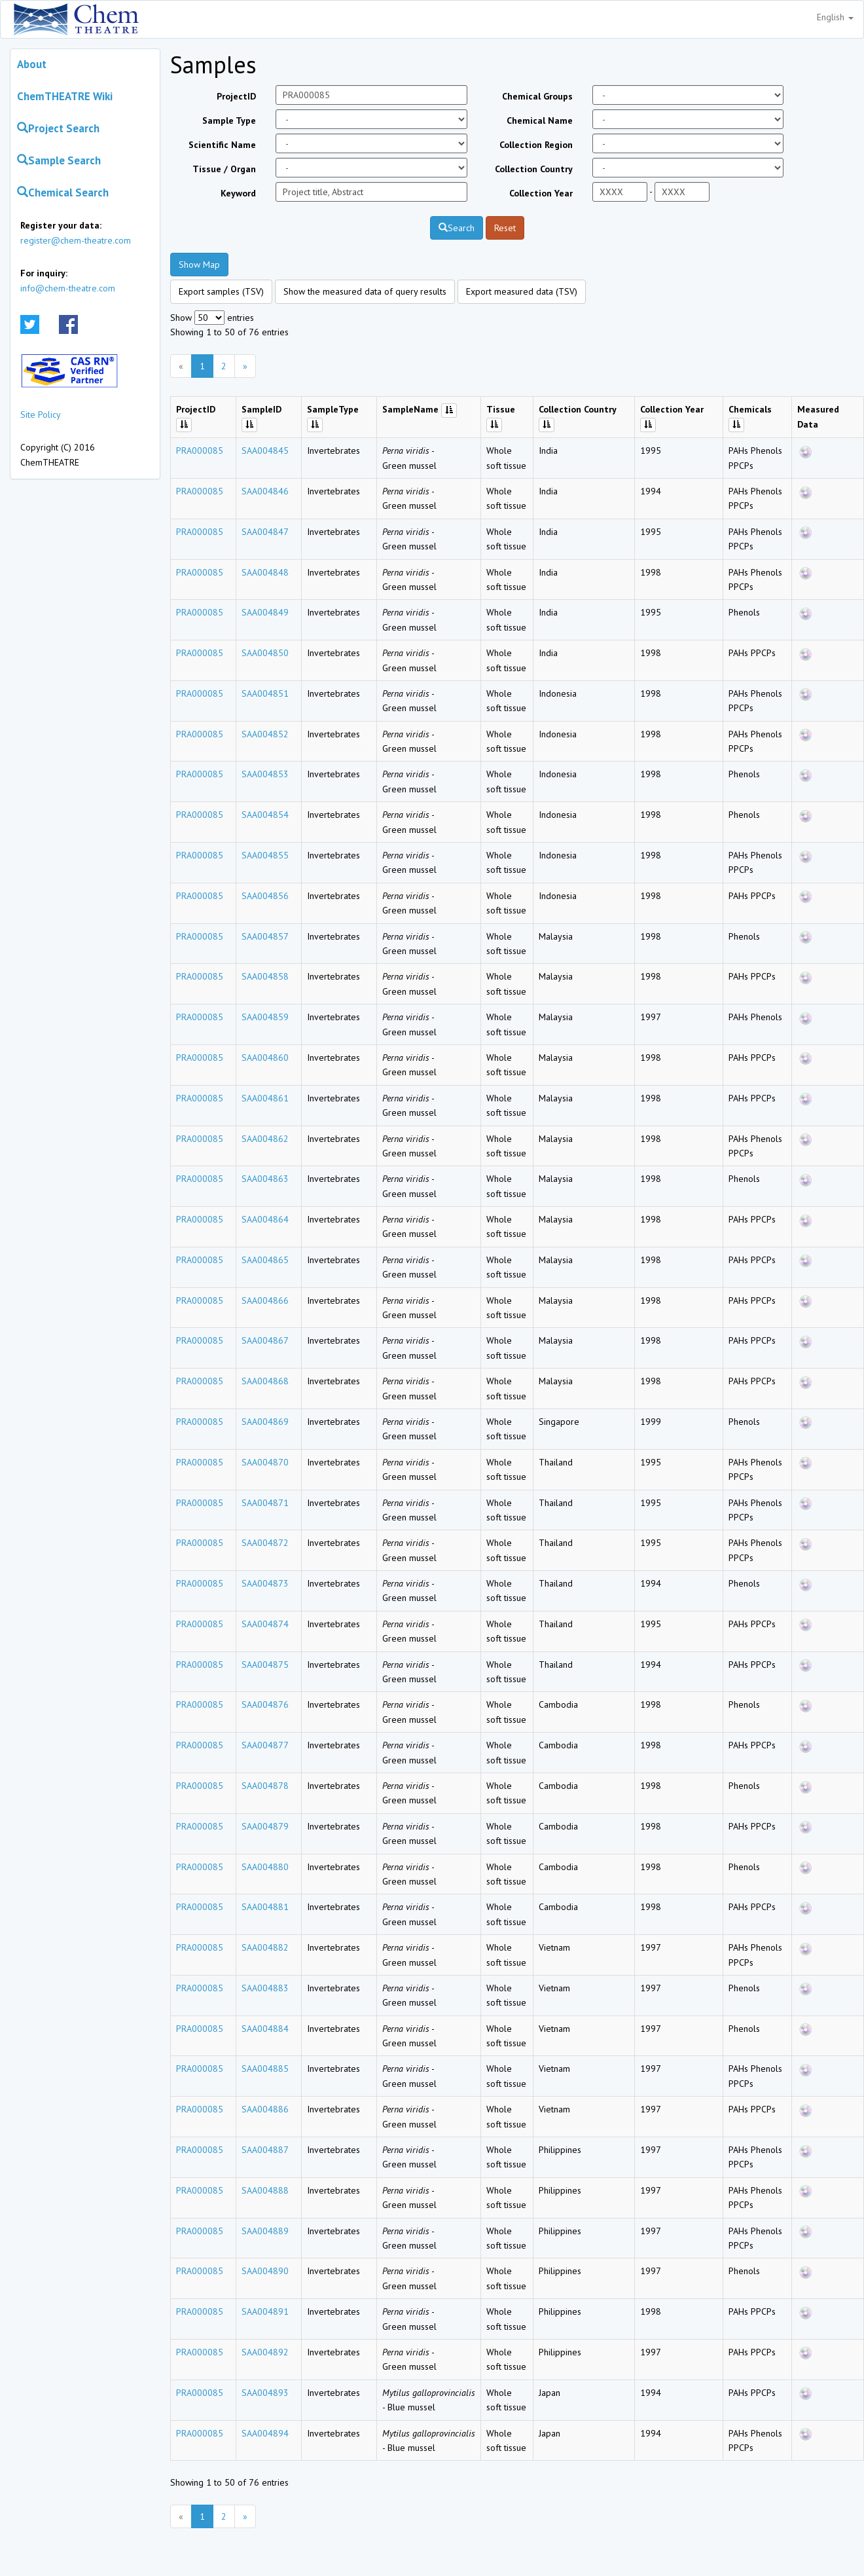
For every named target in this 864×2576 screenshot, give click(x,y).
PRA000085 (199, 450)
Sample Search (59, 160)
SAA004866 (265, 1300)
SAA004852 (265, 734)
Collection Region (536, 145)
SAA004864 (265, 1219)
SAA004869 (265, 1421)
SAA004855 (265, 855)
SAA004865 (265, 1260)
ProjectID (236, 96)
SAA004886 (265, 2109)
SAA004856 (265, 896)
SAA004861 (265, 1098)
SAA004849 (265, 612)
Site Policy (40, 414)
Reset (505, 228)
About (31, 64)
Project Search (58, 128)
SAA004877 (265, 1745)
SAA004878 (265, 1786)
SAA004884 (265, 2028)
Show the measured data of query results (364, 291)
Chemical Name (540, 120)
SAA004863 (265, 1179)
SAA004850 (265, 653)
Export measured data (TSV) (521, 291)
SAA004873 (265, 1583)
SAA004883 (265, 1988)
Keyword (238, 193)
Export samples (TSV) (221, 291)
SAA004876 (265, 1704)
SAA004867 (265, 1340)
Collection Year (541, 193)
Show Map (199, 264)
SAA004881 (265, 1907)
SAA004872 (265, 1543)
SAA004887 (265, 2150)
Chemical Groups (537, 96)
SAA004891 (265, 2311)
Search (457, 228)
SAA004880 (265, 1867)
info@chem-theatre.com (67, 288)
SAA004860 (265, 1057)
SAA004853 (265, 774)
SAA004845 (265, 450)
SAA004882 (265, 1947)
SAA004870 (265, 1462)
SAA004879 (265, 1826)
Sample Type (229, 120)
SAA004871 (265, 1503)
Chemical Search (63, 192)
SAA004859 (265, 1017)
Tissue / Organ (224, 169)
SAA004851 (265, 693)
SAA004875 (265, 1664)
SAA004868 (265, 1381)
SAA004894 (265, 2433)
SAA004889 (265, 2231)
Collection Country (534, 169)
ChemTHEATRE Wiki (65, 96)
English (835, 17)
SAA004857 (265, 936)
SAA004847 (265, 532)
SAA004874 (265, 1624)
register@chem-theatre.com (75, 240)
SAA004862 (265, 1139)
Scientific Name (222, 145)
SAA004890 (265, 2271)
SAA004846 (265, 491)
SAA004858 (265, 976)
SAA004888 (265, 2190)
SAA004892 (265, 2352)
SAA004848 (265, 572)
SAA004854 (265, 814)
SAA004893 (265, 2393)
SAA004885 (265, 2068)
